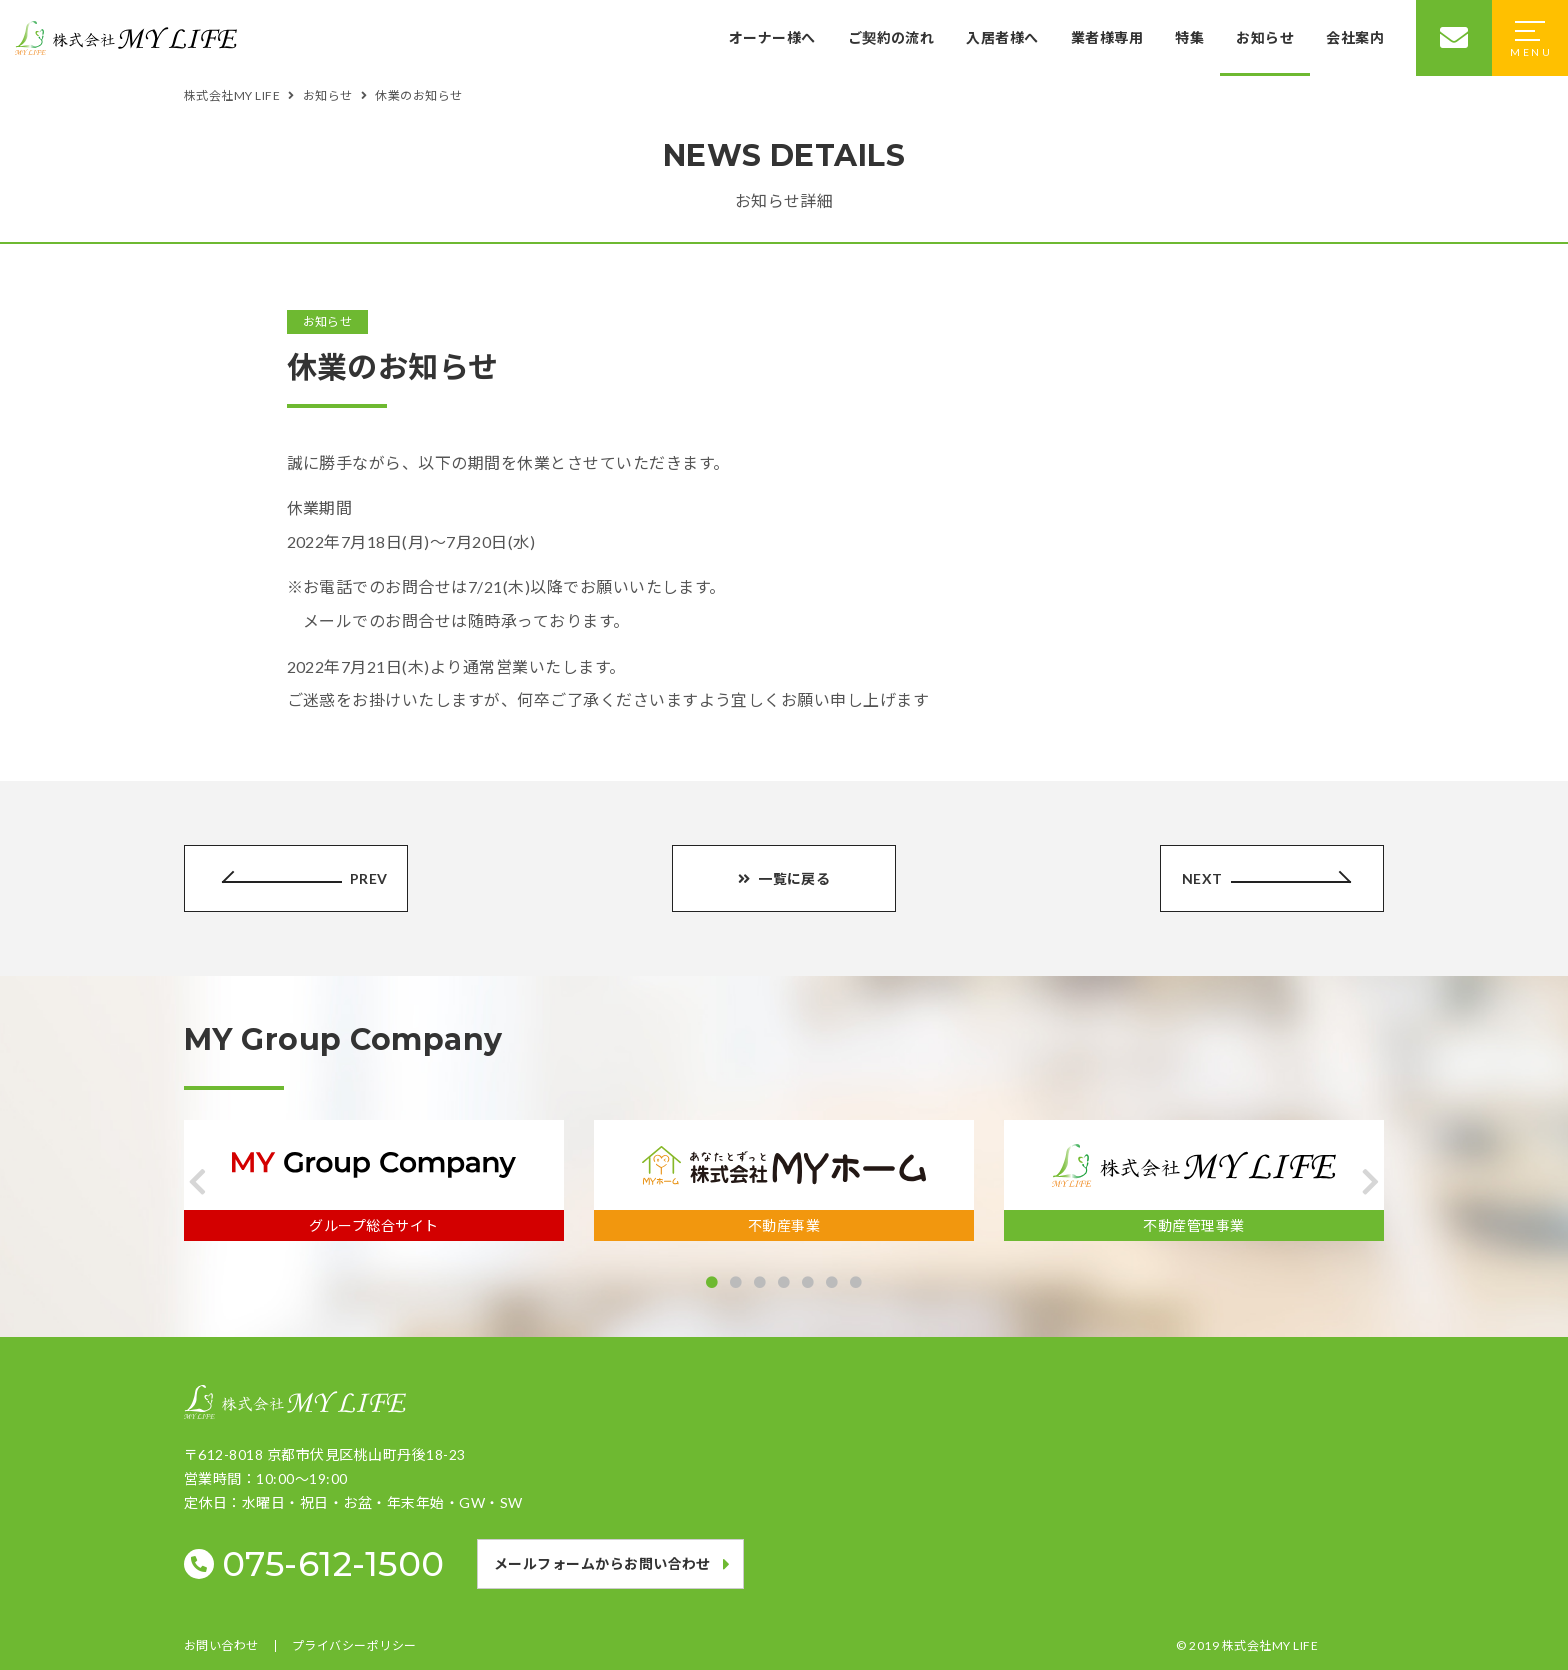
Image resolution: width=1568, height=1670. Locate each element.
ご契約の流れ (890, 37)
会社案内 (1355, 37)
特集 (1189, 37)
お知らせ (1265, 37)
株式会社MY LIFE (1270, 1645)
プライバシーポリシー (354, 1646)
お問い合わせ (221, 1646)
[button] (197, 1182)
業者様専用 (1107, 37)
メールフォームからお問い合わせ (602, 1563)
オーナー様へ (772, 37)
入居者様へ (1002, 37)
